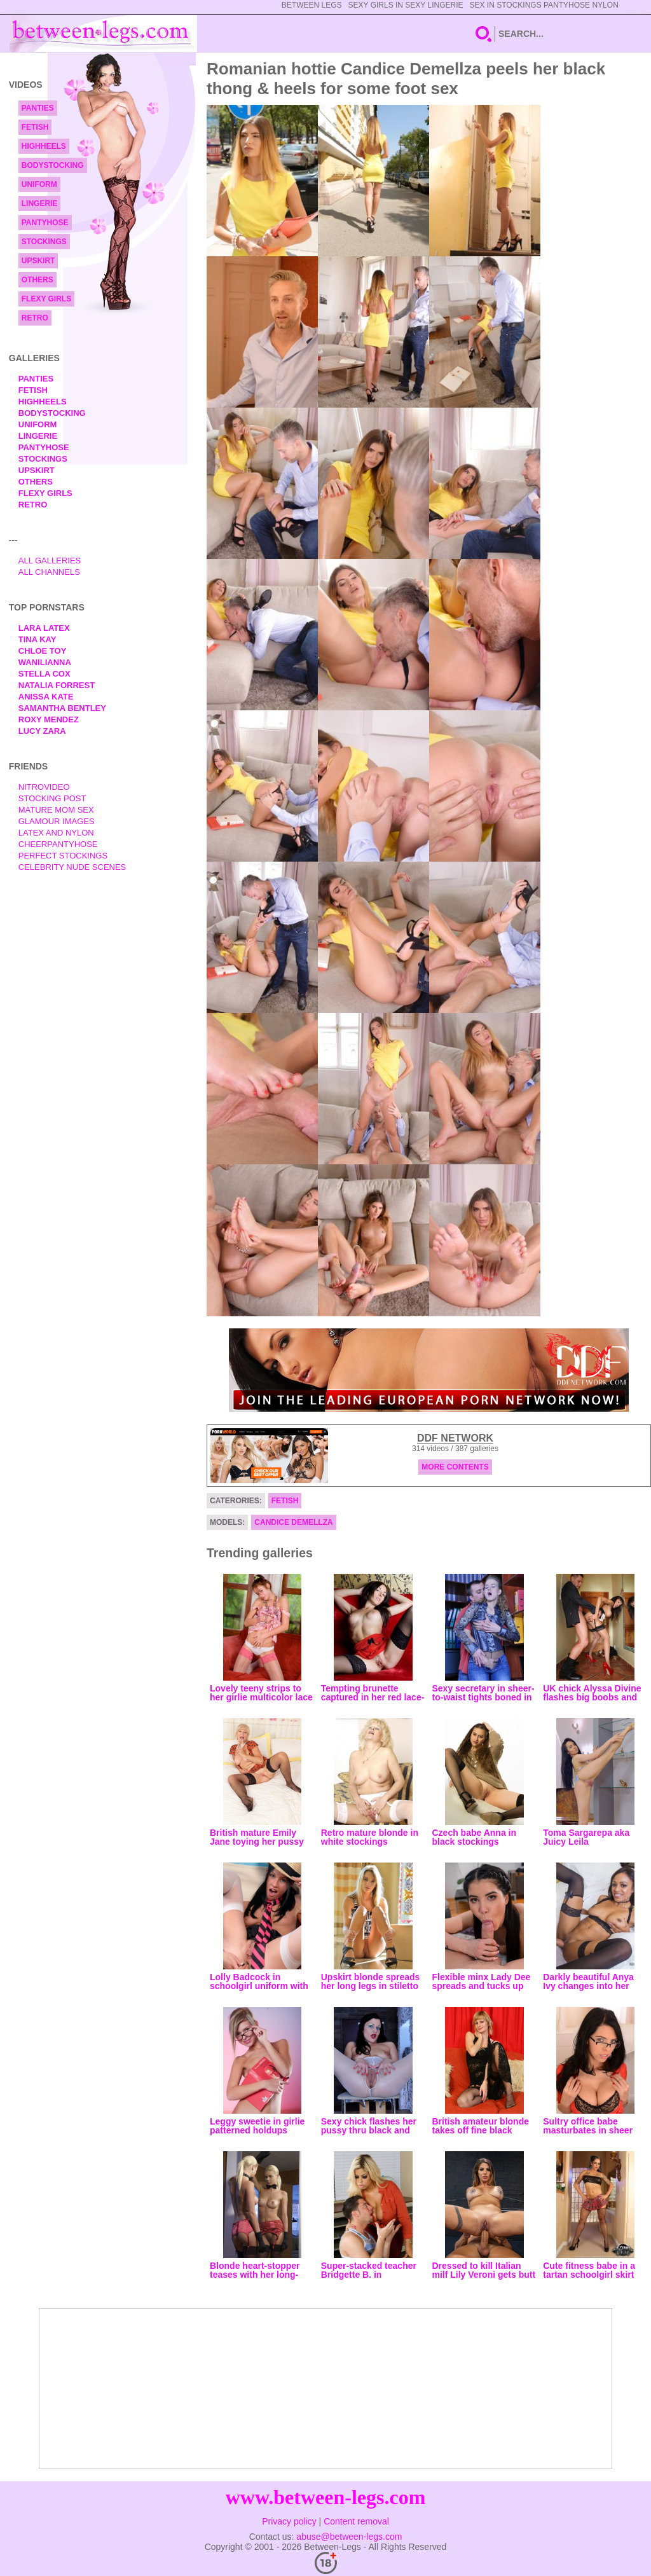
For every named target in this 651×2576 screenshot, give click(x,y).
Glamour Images (56, 821)
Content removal (356, 2521)
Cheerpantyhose (58, 844)
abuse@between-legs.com (349, 2536)
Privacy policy (289, 2521)
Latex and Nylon (56, 832)
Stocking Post (52, 798)
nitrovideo (44, 787)
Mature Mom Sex (56, 810)
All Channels (49, 572)
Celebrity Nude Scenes (72, 867)
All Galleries (49, 560)
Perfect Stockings (62, 855)
